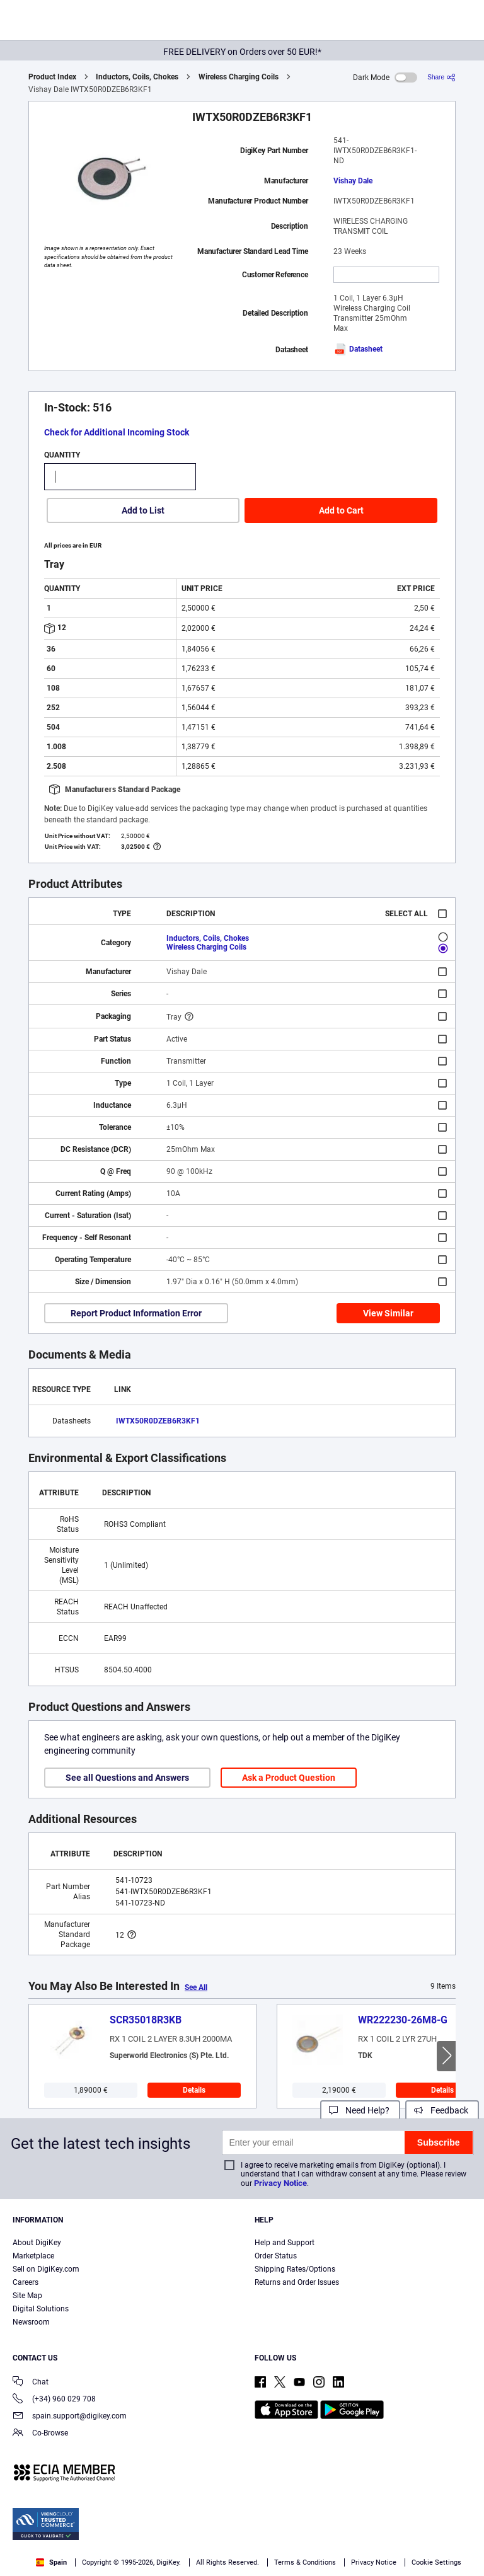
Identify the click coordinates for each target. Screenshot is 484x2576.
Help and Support (284, 2242)
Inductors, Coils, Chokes (137, 76)
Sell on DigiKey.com (46, 2269)
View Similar (388, 1313)
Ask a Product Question (288, 1778)
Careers (25, 2282)
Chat (31, 2383)
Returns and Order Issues (297, 2282)
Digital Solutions (41, 2308)
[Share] (441, 77)
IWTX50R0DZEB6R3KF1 (158, 1421)
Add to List (143, 510)
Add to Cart (341, 510)
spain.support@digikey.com (70, 2417)
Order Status (276, 2255)
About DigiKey (37, 2242)
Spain (51, 2562)
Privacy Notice (280, 2183)
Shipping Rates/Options (295, 2269)
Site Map (27, 2295)
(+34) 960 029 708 (54, 2400)
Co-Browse (40, 2434)
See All (196, 1987)
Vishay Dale (352, 180)
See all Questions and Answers (127, 1778)
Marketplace (33, 2255)
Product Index (52, 76)
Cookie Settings (436, 2562)
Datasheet (358, 349)
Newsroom (31, 2322)
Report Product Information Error (136, 1313)
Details (194, 2090)
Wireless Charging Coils (239, 76)
